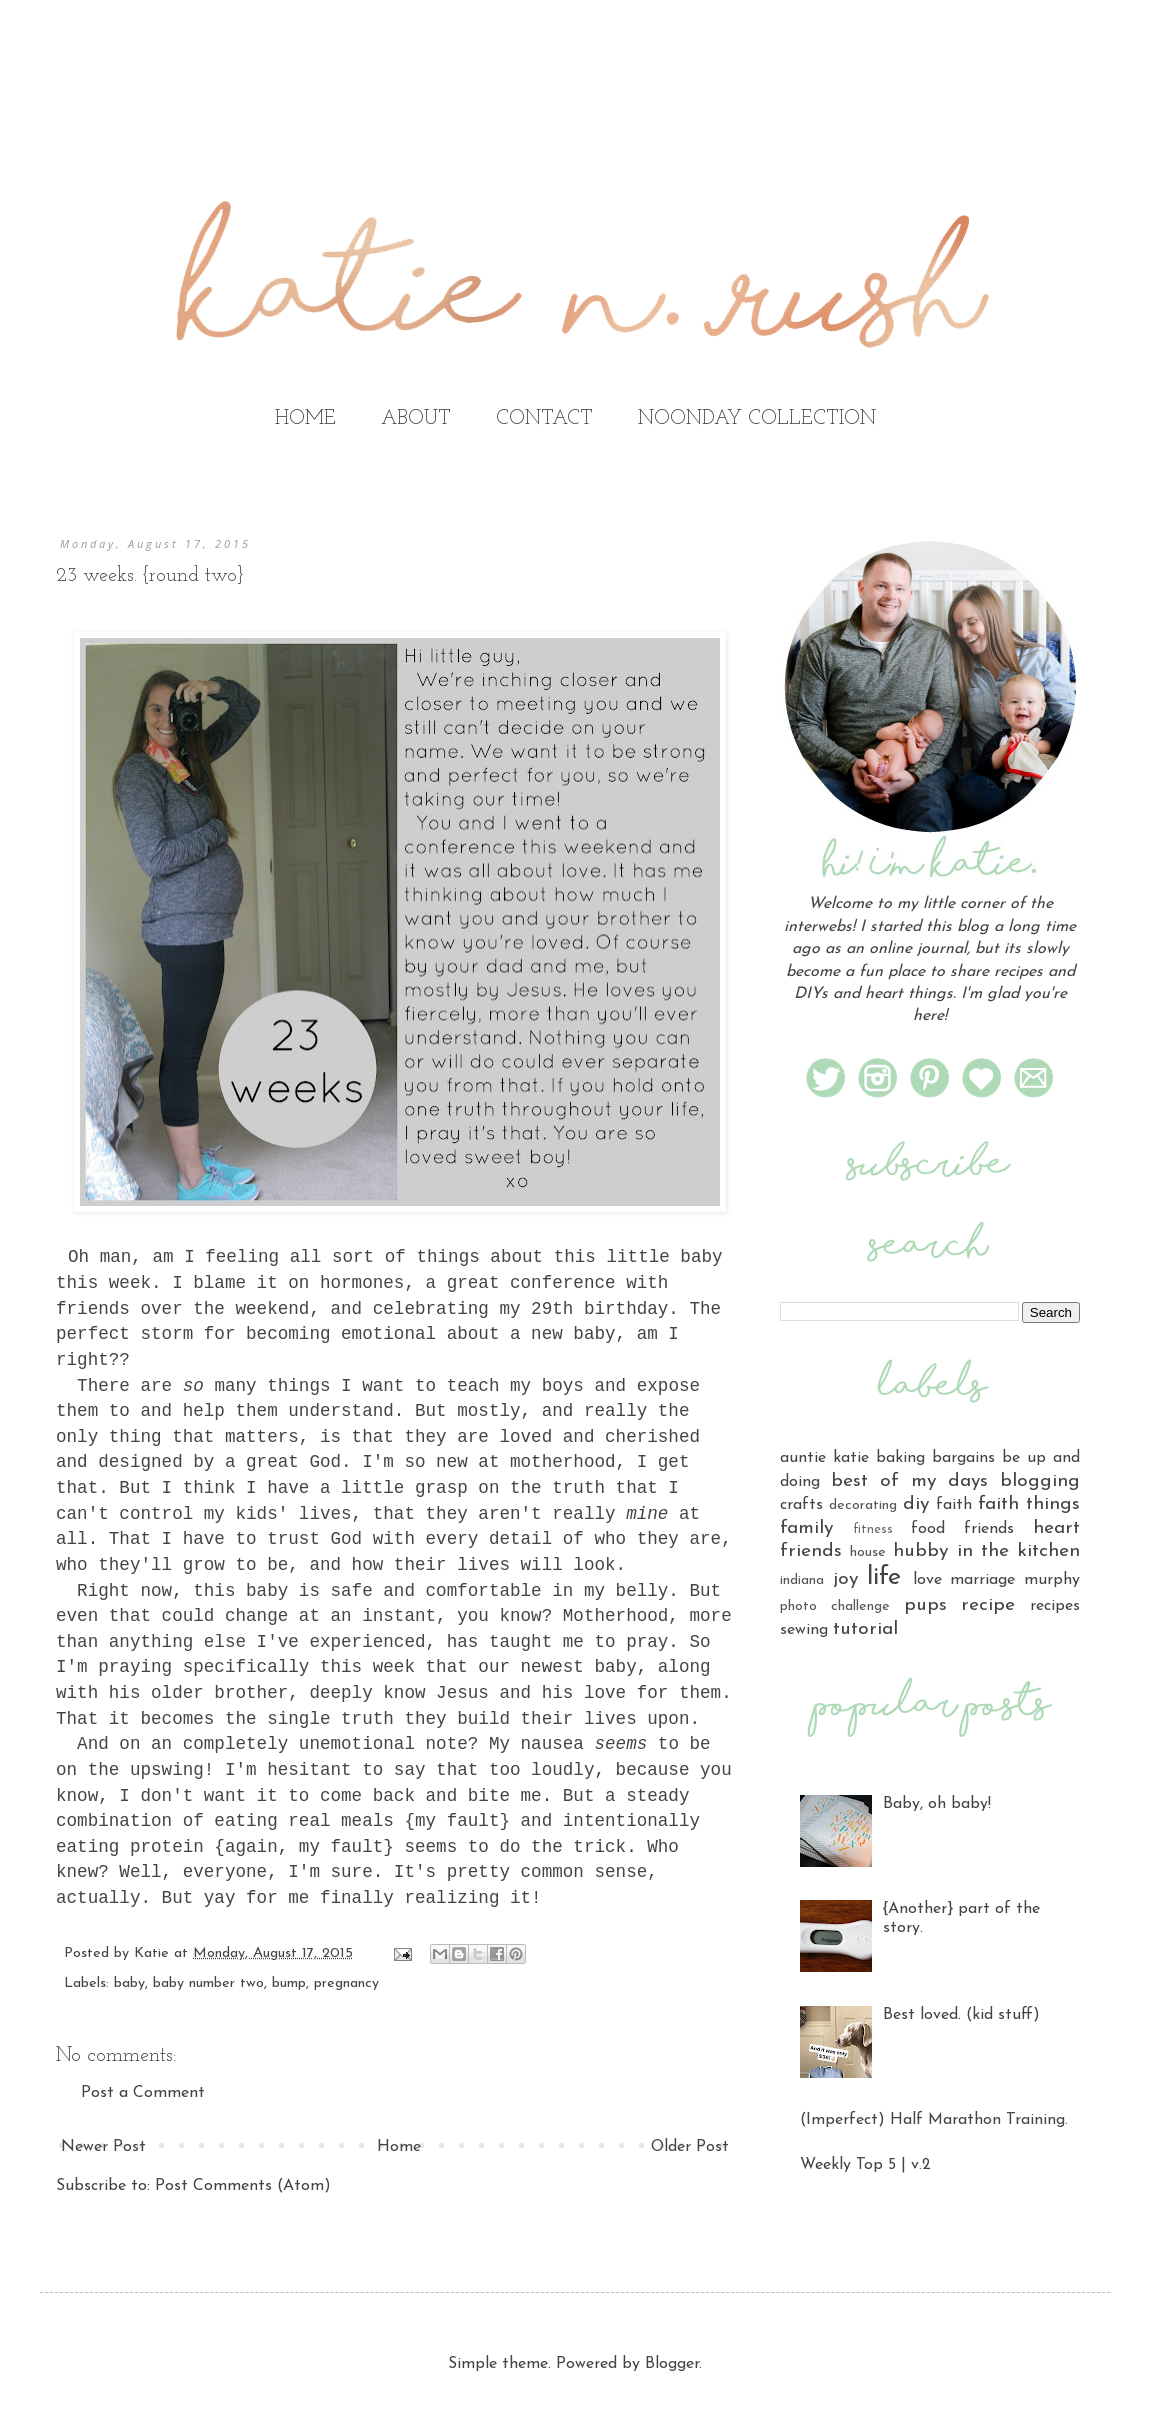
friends (989, 1529)
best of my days (909, 1481)
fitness (873, 1529)
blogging (1040, 1481)
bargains (963, 1458)
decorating (863, 1505)
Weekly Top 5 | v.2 (865, 2165)
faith (954, 1505)
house (868, 1552)
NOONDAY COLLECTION (757, 419)
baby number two (208, 1983)
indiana (802, 1580)
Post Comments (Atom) (243, 2186)
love (927, 1580)
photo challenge (835, 1606)
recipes (1055, 1606)
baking (900, 1458)
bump (289, 1983)
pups (925, 1605)
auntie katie (824, 1458)
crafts (801, 1505)
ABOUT (416, 419)
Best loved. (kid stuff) (961, 2015)
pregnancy (346, 1983)
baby (129, 1983)
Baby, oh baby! (937, 1804)
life (884, 1577)
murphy (1052, 1580)
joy (845, 1579)
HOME (305, 419)
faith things (1029, 1504)
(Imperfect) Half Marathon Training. (934, 2120)
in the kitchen (1018, 1551)
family (806, 1528)
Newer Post (103, 2147)
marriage (982, 1580)
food (928, 1529)
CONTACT (544, 419)
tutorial (865, 1629)
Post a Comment (143, 2093)
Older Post (690, 2147)
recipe (988, 1605)
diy (916, 1504)
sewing (804, 1630)
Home (399, 2147)
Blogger (672, 2364)
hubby (920, 1551)
